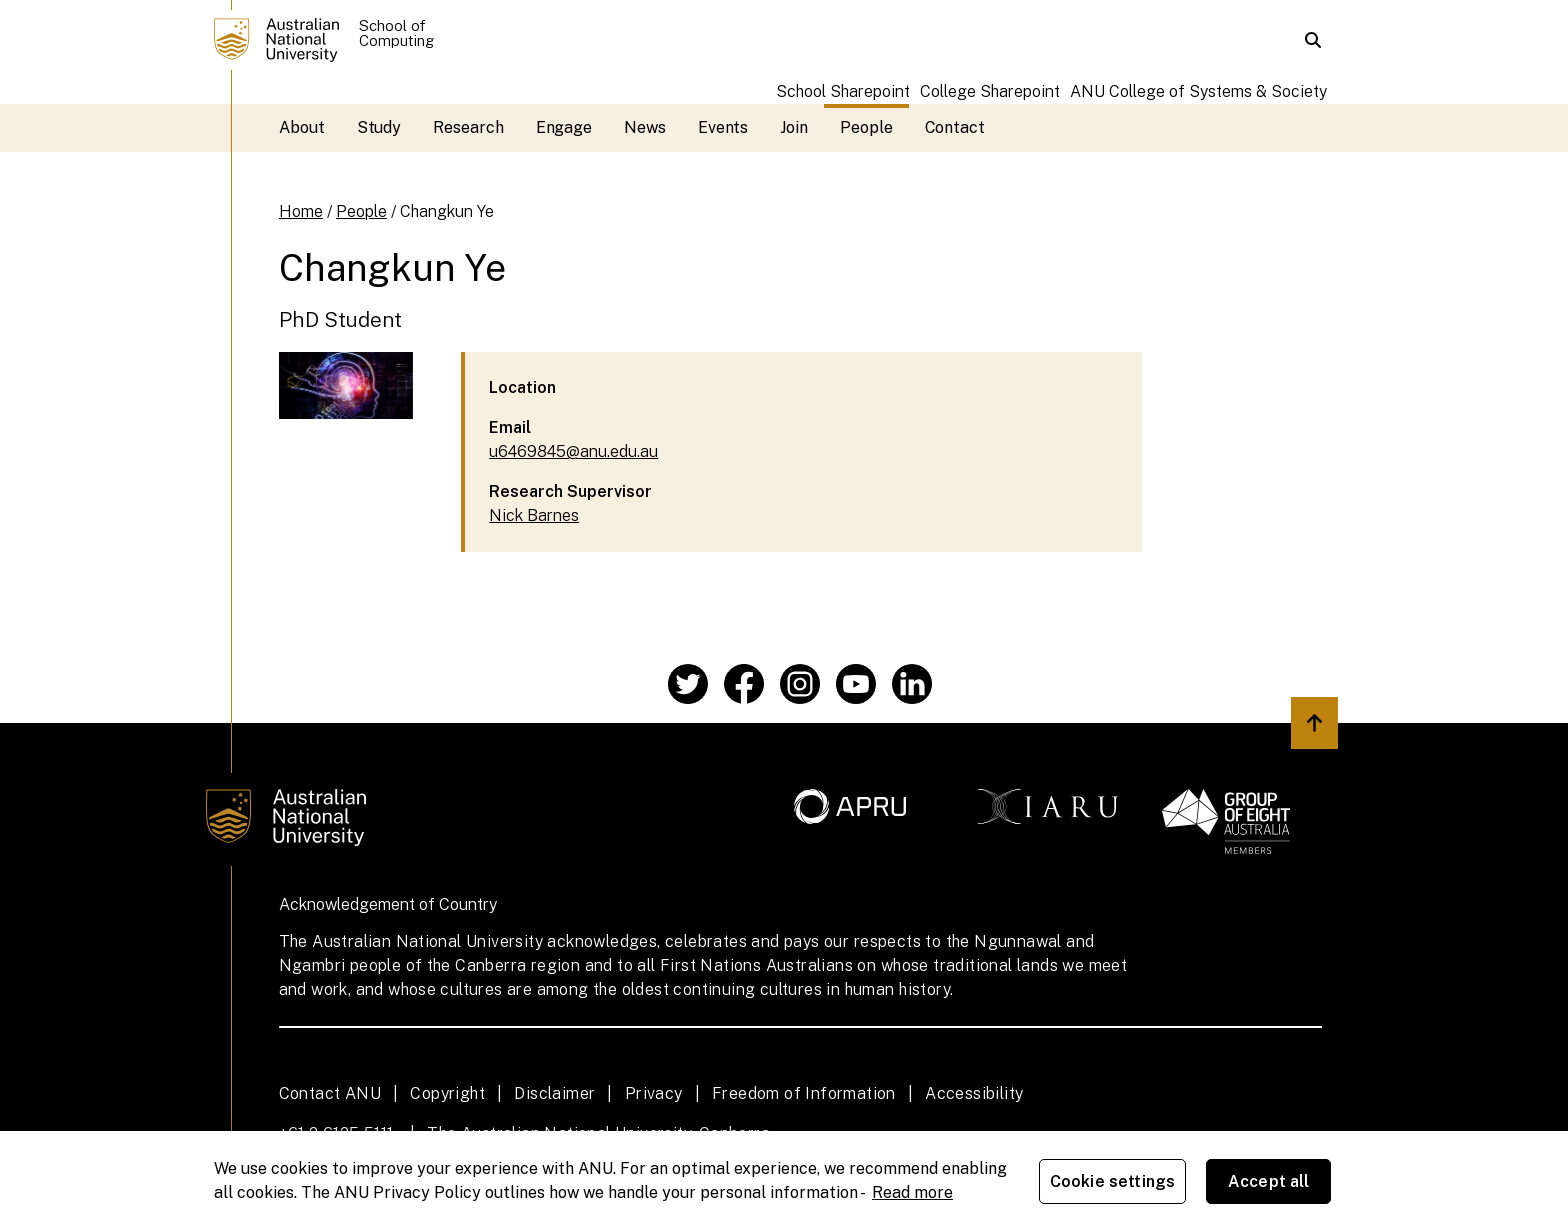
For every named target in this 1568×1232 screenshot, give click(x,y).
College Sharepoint (990, 91)
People (866, 127)
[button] (1313, 40)
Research (468, 127)
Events (723, 127)
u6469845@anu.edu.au (573, 451)
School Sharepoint (843, 91)
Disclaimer (554, 1093)
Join (794, 127)
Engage (564, 127)
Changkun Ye (447, 211)
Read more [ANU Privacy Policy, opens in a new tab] (912, 1192)
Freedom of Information (804, 1093)
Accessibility (974, 1093)
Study (379, 127)
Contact (955, 127)
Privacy (654, 1093)
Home (301, 211)
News (645, 127)
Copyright (447, 1093)
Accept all (1269, 1181)
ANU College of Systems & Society (1198, 91)
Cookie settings (1112, 1181)
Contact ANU (330, 1093)
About (302, 127)
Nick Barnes (534, 515)
